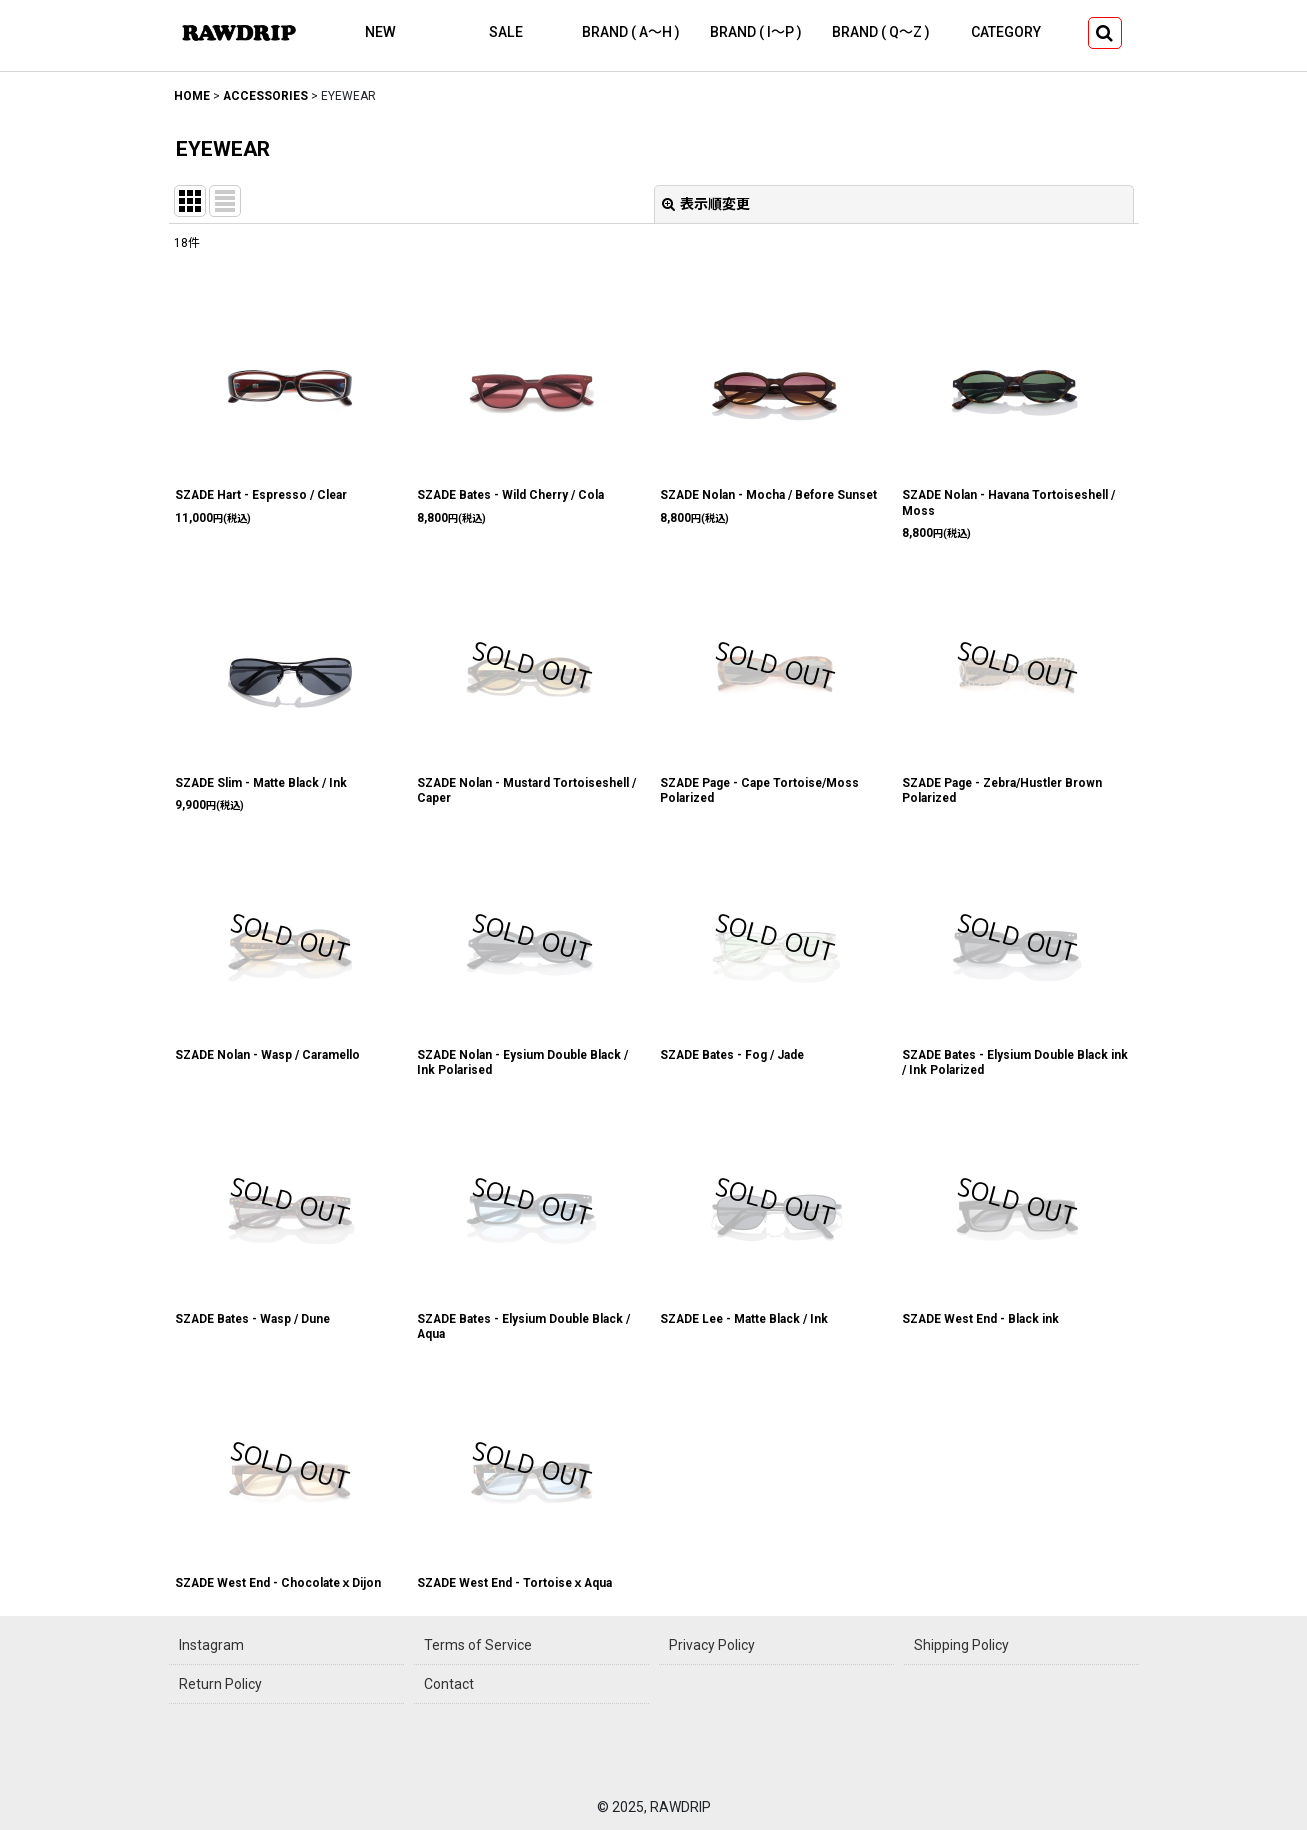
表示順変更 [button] (706, 204)
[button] (1105, 33)
